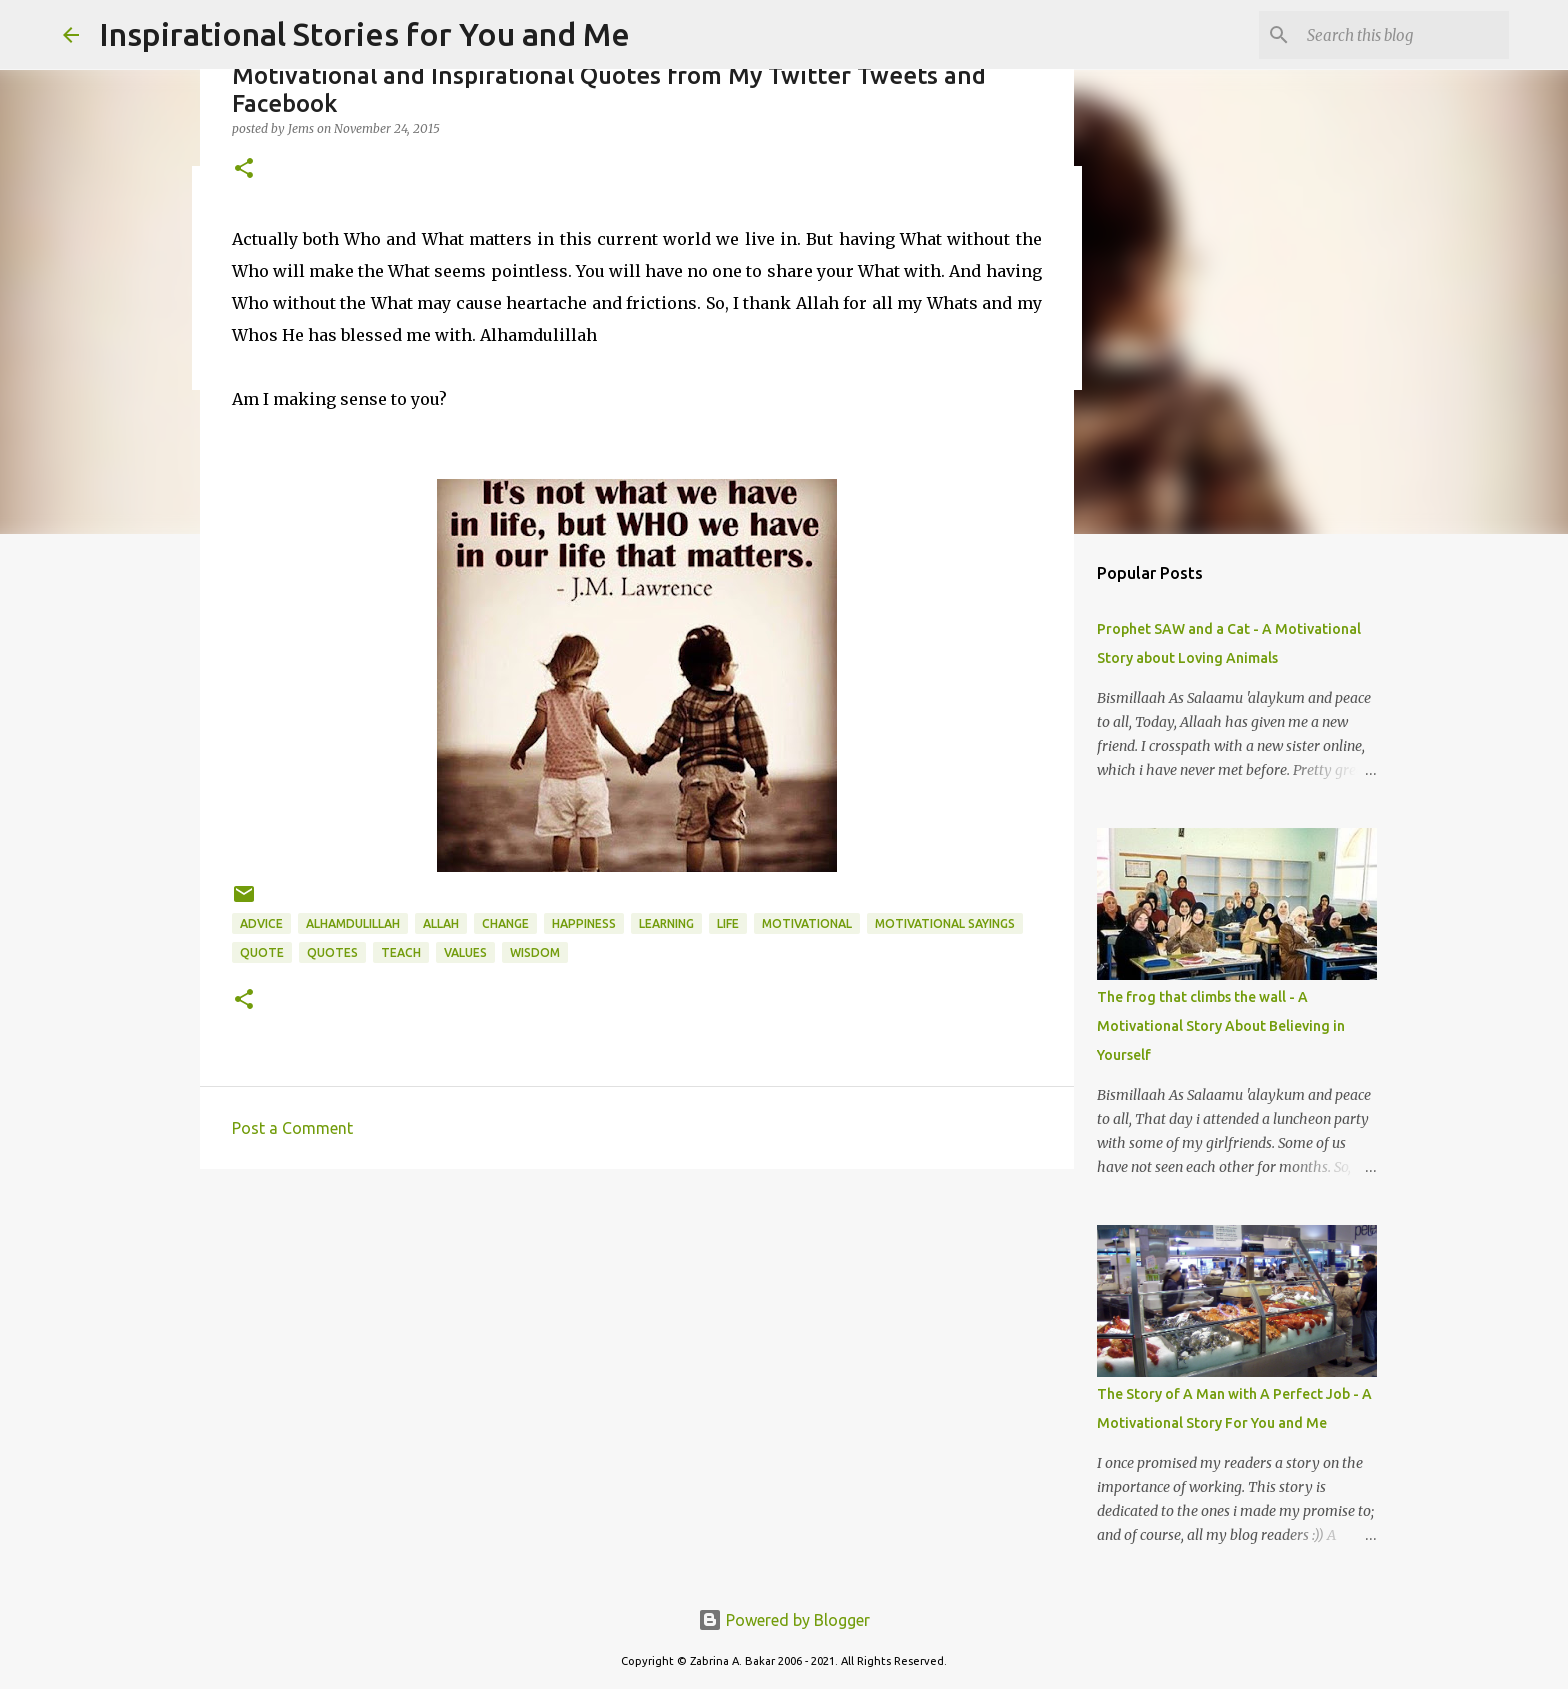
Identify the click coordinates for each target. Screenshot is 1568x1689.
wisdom (535, 952)
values (465, 952)
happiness (584, 923)
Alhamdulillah (353, 923)
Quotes (332, 952)
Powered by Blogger (784, 1620)
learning (666, 923)
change (505, 923)
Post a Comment (292, 1128)
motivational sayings (945, 923)
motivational (807, 923)
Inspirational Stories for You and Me (364, 34)
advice (261, 923)
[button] (244, 169)
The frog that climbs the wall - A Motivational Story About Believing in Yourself (1221, 1026)
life (728, 923)
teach (401, 952)
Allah (441, 923)
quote (262, 952)
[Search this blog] (1404, 35)
